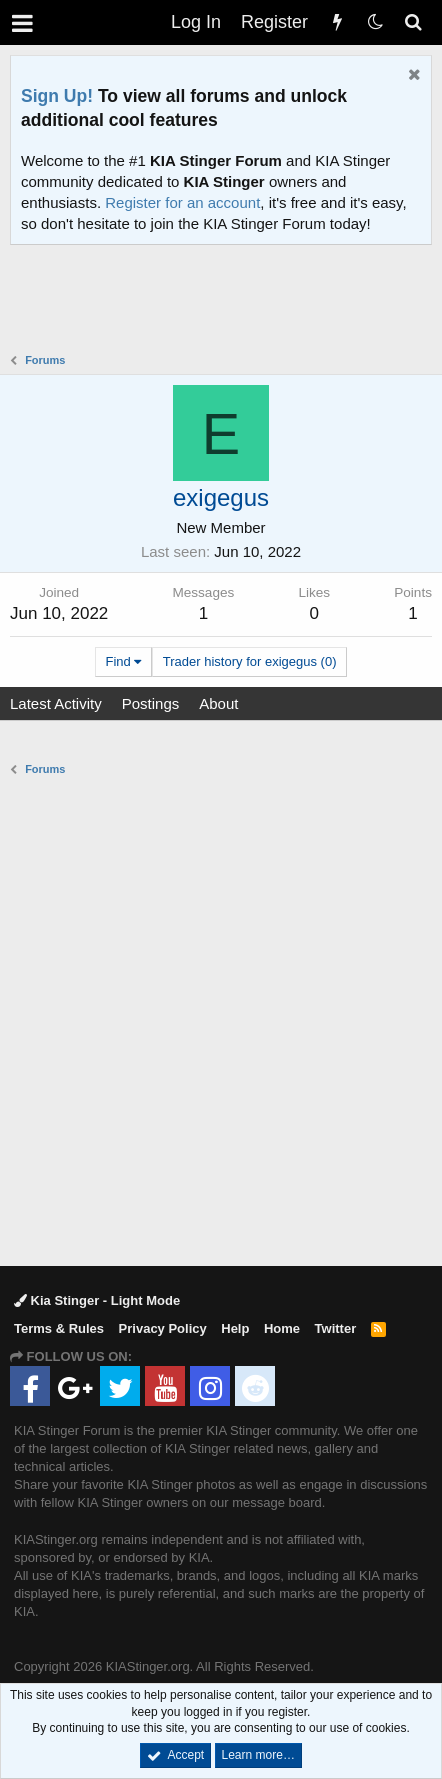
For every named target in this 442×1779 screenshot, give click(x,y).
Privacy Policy (163, 1328)
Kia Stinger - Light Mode (97, 1300)
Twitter (336, 1328)
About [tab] (218, 703)
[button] (22, 22)
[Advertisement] (226, 301)
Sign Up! (57, 96)
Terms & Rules (59, 1328)
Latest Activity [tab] (56, 703)
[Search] (413, 22)
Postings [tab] (151, 703)
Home (282, 1328)
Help (235, 1328)
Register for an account (182, 202)
